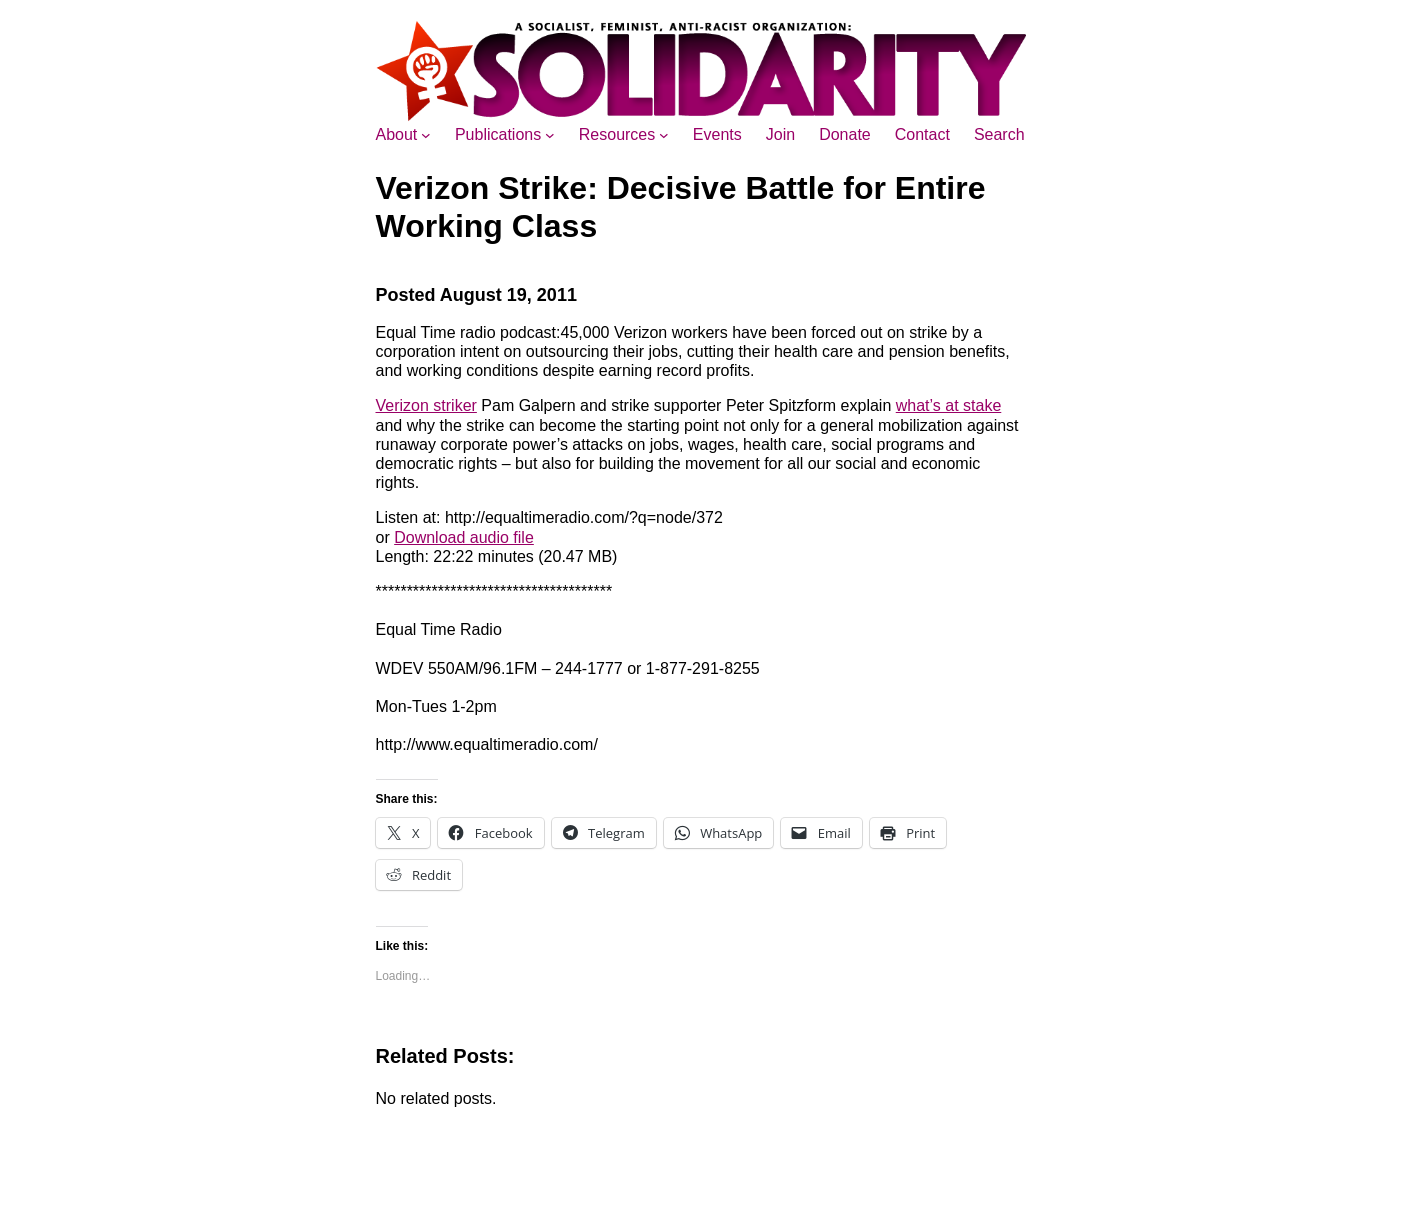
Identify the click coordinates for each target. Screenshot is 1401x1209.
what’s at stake (949, 405)
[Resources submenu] (664, 135)
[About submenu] (426, 135)
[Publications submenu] (550, 135)
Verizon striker (426, 405)
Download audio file (464, 537)
